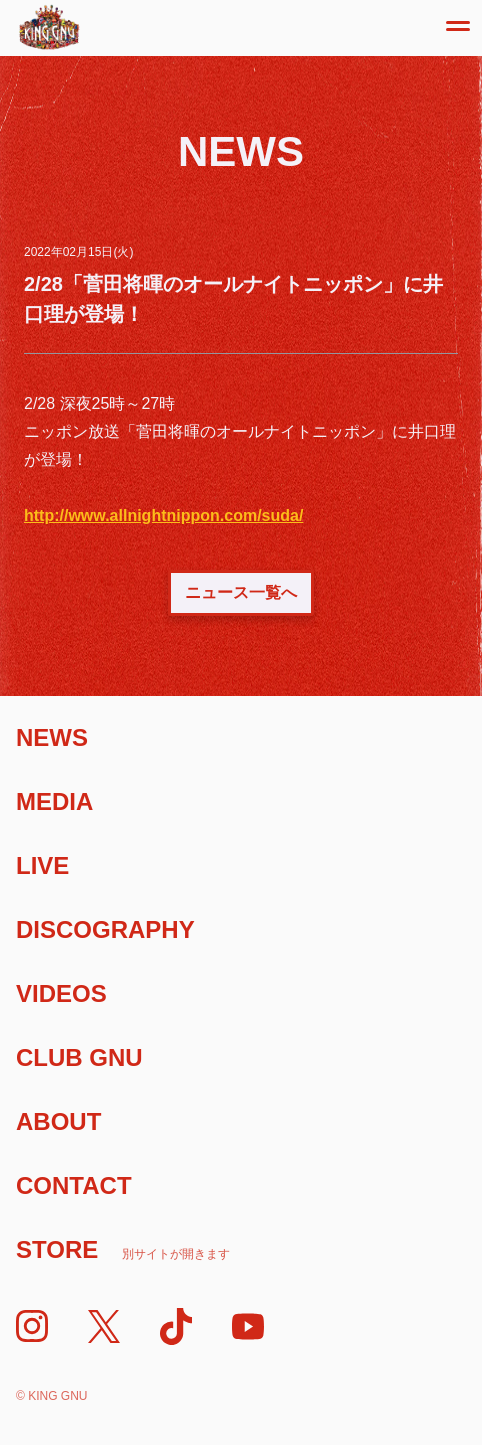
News (52, 737)
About (58, 1121)
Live (42, 865)
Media (54, 801)
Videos (61, 993)
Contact (74, 1185)
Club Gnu (79, 1057)
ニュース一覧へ (241, 592)
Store (123, 1249)
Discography (105, 929)
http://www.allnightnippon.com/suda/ (163, 515)
